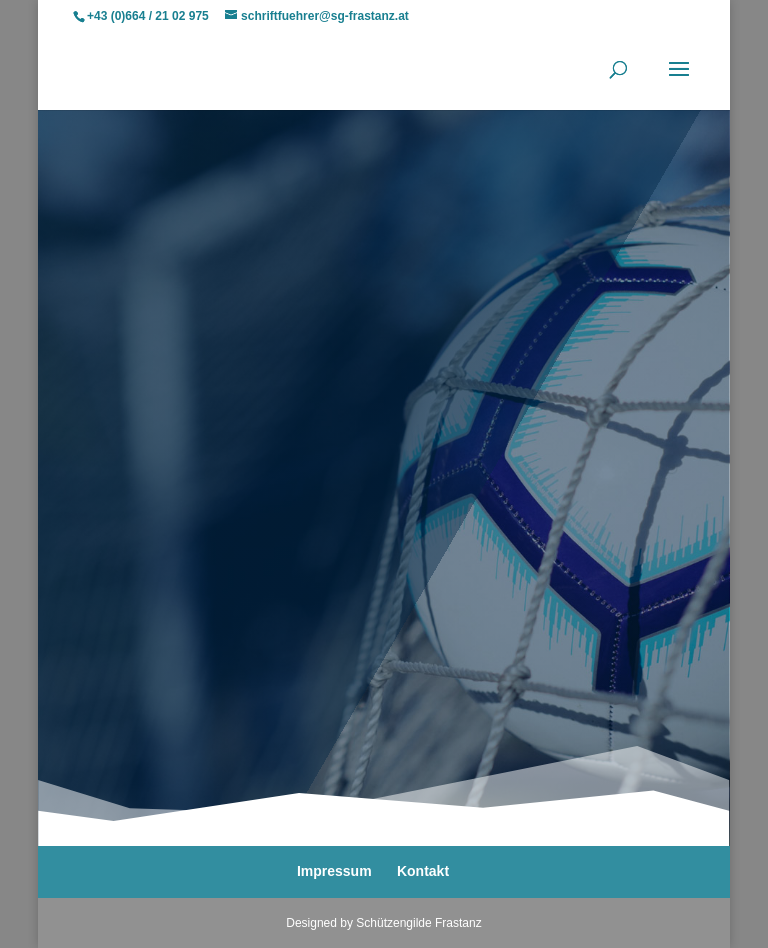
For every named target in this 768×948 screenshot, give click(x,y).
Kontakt (423, 871)
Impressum (334, 871)
